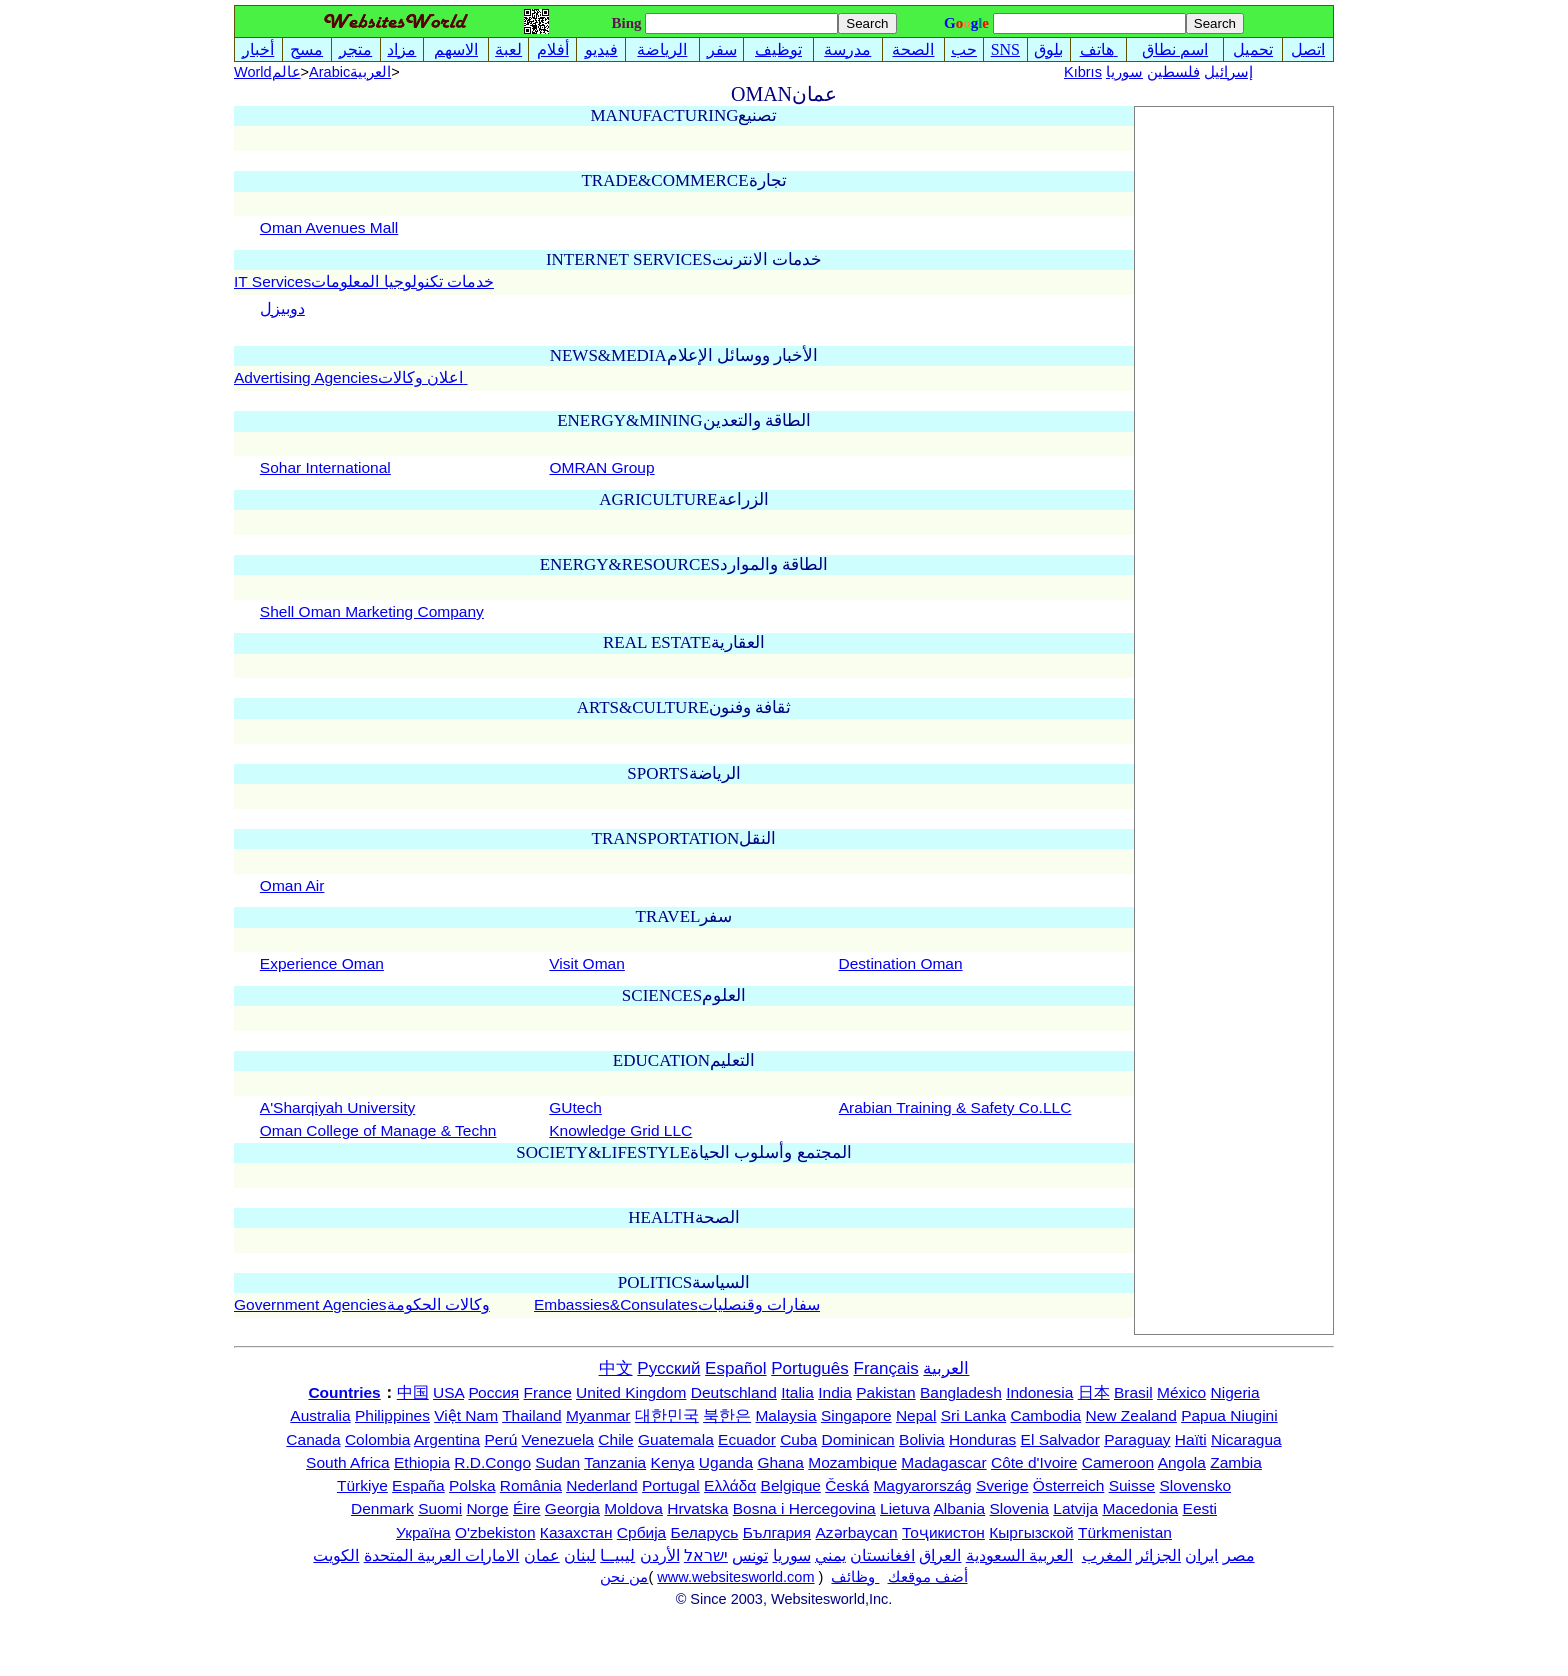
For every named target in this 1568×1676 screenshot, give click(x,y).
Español (735, 1368)
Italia (797, 1392)
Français (886, 1368)
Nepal (916, 1415)
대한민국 (667, 1415)
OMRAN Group (601, 467)
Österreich (1069, 1485)
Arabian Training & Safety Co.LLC (955, 1107)
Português (810, 1368)
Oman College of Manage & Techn (378, 1130)
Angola (1182, 1462)
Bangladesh (961, 1392)
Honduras (982, 1439)
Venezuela (558, 1439)
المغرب (1107, 1555)
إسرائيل (1228, 72)
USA (448, 1392)
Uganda (726, 1462)
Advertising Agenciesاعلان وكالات (351, 377)
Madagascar (943, 1462)
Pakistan (885, 1392)
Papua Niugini (1229, 1415)
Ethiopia (422, 1462)
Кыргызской (1031, 1532)
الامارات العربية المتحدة (442, 1555)
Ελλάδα (730, 1485)
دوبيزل (282, 308)
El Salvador (1060, 1439)
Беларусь (705, 1532)
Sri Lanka (973, 1415)
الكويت (336, 1555)
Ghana (780, 1462)
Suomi (440, 1508)
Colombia (377, 1439)
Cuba (798, 1439)
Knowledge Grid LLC (620, 1130)
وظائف (855, 1577)
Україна (423, 1532)
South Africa (348, 1462)
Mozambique (852, 1462)
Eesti (1200, 1508)
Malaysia (785, 1415)
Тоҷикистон (943, 1532)
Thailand (531, 1415)
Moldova (633, 1508)
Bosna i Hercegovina (804, 1508)
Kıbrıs (1083, 72)
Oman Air (292, 885)
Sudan (557, 1462)
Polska (472, 1485)
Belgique (791, 1485)
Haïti (1191, 1439)
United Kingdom (631, 1392)
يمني (830, 1555)
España (418, 1485)
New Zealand (1131, 1415)
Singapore (856, 1415)
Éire (527, 1508)
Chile (615, 1439)
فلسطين (1173, 72)
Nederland (602, 1485)
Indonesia (1039, 1392)
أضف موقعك (928, 1577)
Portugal (671, 1485)
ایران (1201, 1555)
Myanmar (598, 1415)
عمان (542, 1555)
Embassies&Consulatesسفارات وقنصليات (677, 1304)
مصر (1239, 1555)
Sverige (1002, 1485)
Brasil (1133, 1392)
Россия (493, 1392)
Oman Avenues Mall (329, 227)
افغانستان (882, 1555)
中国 (413, 1392)
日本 (1094, 1392)
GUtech (575, 1107)
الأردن (660, 1555)
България (777, 1532)
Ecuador (747, 1439)
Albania (959, 1508)
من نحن (624, 1577)
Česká (847, 1485)
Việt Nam (466, 1415)
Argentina (447, 1439)
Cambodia (1046, 1415)
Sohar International (325, 467)
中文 (616, 1368)
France (548, 1392)
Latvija (1075, 1508)
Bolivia (922, 1439)
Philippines (392, 1415)
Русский (668, 1368)
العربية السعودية (1019, 1555)
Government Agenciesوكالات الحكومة (362, 1304)
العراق (940, 1555)
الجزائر (1158, 1555)
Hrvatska (697, 1508)
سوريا (1124, 72)
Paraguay (1137, 1439)
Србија (641, 1532)
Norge (487, 1508)
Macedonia (1140, 1508)
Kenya (673, 1462)
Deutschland (734, 1392)
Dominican (858, 1439)
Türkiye (362, 1485)
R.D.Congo (492, 1462)
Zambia (1236, 1462)
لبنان (580, 1555)
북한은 (727, 1415)
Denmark (382, 1508)
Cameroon (1118, 1462)
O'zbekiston (495, 1532)
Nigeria (1235, 1392)
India (835, 1392)
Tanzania (615, 1462)
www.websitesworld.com (735, 1577)
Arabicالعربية (350, 72)
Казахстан (576, 1532)
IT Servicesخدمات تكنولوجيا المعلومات (364, 281)
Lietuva (905, 1508)
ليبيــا (617, 1555)
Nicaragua (1246, 1439)
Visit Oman (587, 963)
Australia (320, 1415)
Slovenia (1019, 1508)
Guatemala (676, 1439)
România (531, 1485)
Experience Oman (322, 963)
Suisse (1132, 1485)
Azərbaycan (856, 1532)
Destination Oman (901, 963)
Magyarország (922, 1485)
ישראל (706, 1555)
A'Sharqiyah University (337, 1107)
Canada (313, 1439)
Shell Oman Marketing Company (372, 611)
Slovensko (1196, 1485)
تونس (750, 1555)
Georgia (572, 1508)
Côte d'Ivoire (1034, 1462)
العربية (946, 1368)
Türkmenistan (1125, 1532)
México (1181, 1392)
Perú (501, 1439)
